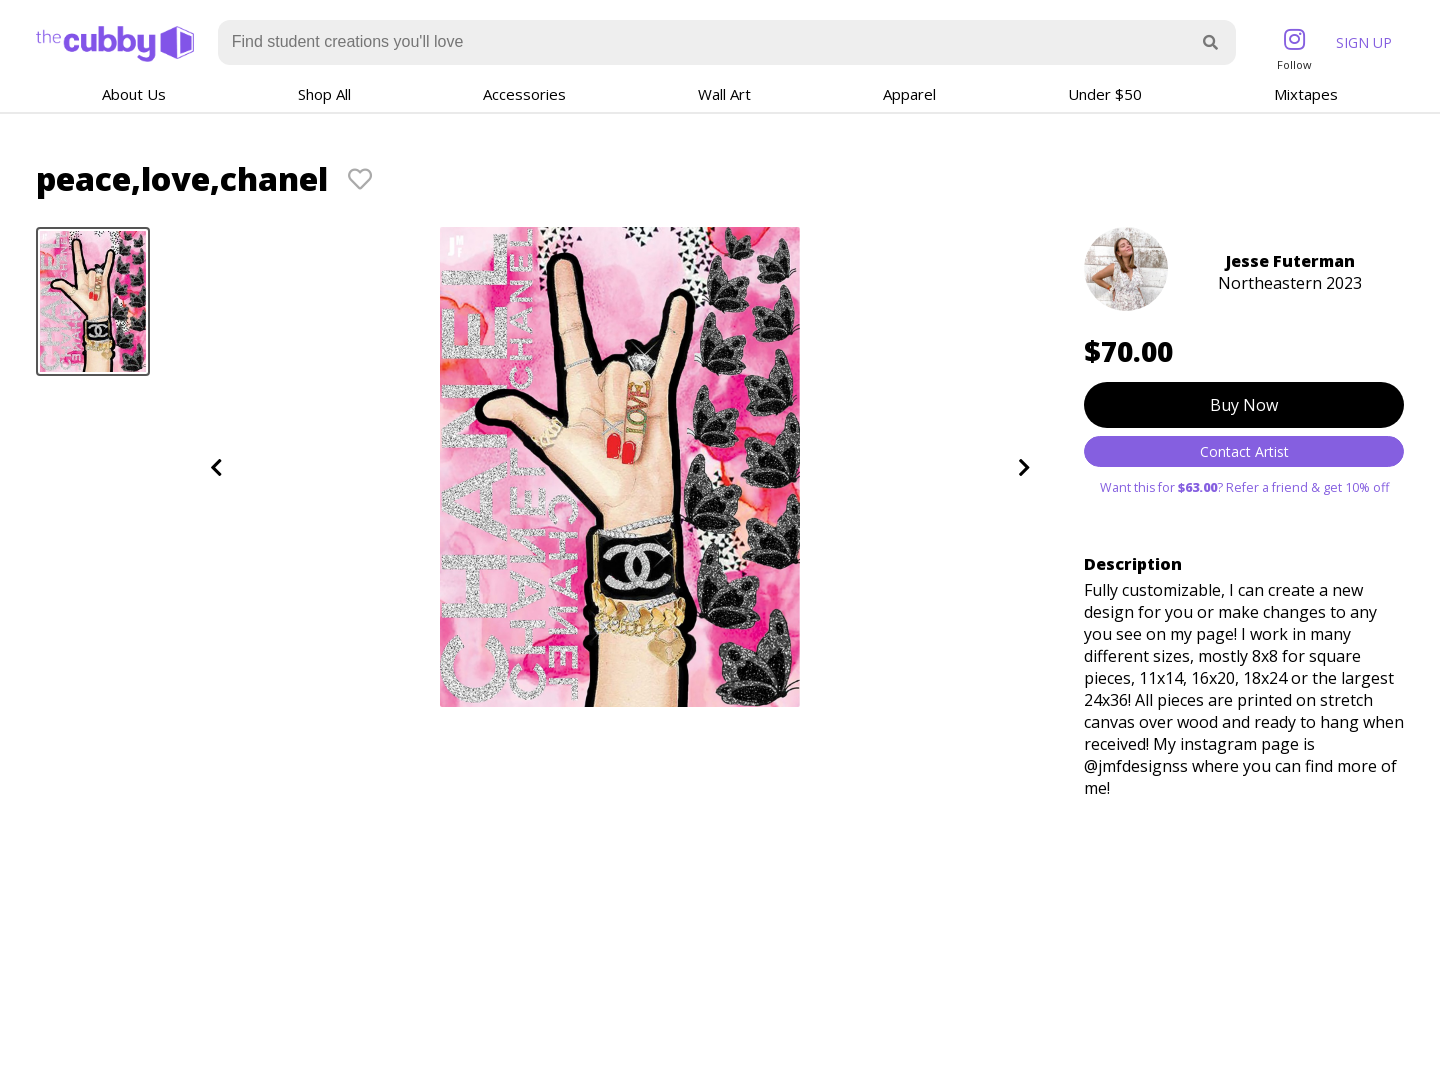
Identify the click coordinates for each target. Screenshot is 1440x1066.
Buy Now (1244, 405)
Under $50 (1105, 94)
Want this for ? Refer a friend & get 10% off (1244, 487)
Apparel (909, 94)
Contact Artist (1244, 451)
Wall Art (724, 94)
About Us (134, 94)
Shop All (324, 94)
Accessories (524, 94)
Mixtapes (1306, 94)
